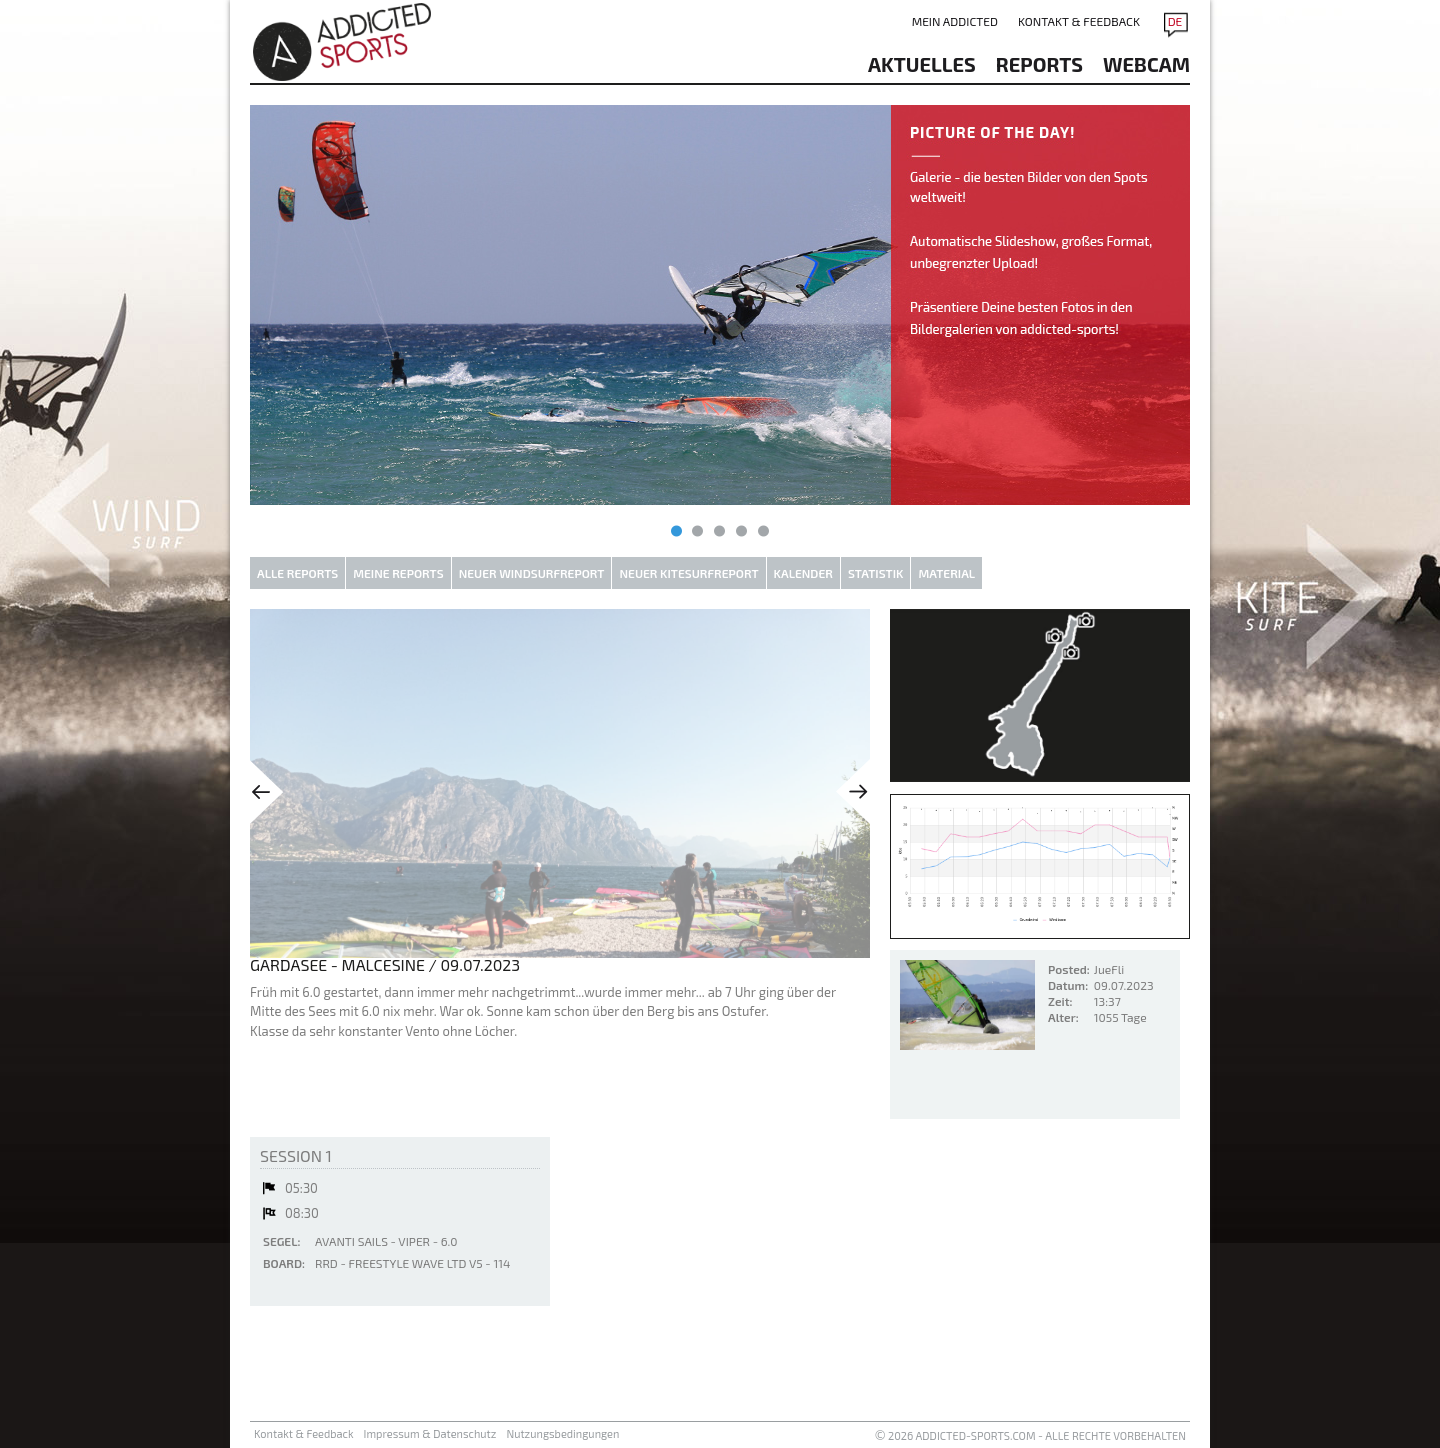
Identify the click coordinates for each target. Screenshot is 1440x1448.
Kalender (803, 573)
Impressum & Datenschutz (430, 1433)
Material (946, 573)
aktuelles (922, 64)
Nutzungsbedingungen (562, 1433)
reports (1039, 64)
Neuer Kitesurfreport (688, 573)
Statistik (876, 573)
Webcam (1146, 64)
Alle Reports (297, 573)
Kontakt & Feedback (1079, 21)
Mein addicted (955, 21)
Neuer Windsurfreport (532, 573)
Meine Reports (398, 573)
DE (1175, 21)
